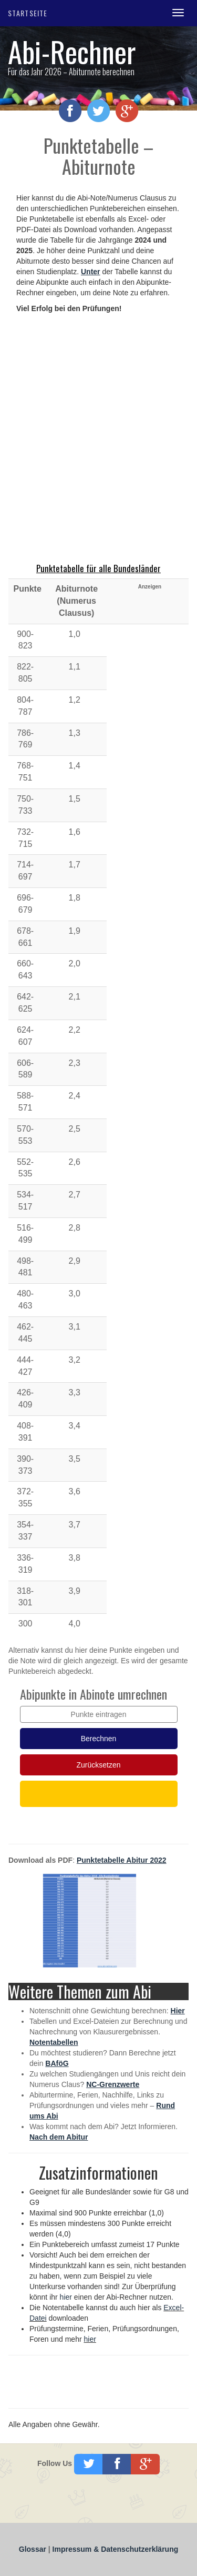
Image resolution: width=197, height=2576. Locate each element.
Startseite (27, 12)
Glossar (33, 2549)
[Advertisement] (98, 438)
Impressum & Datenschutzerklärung (116, 2549)
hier (66, 2297)
